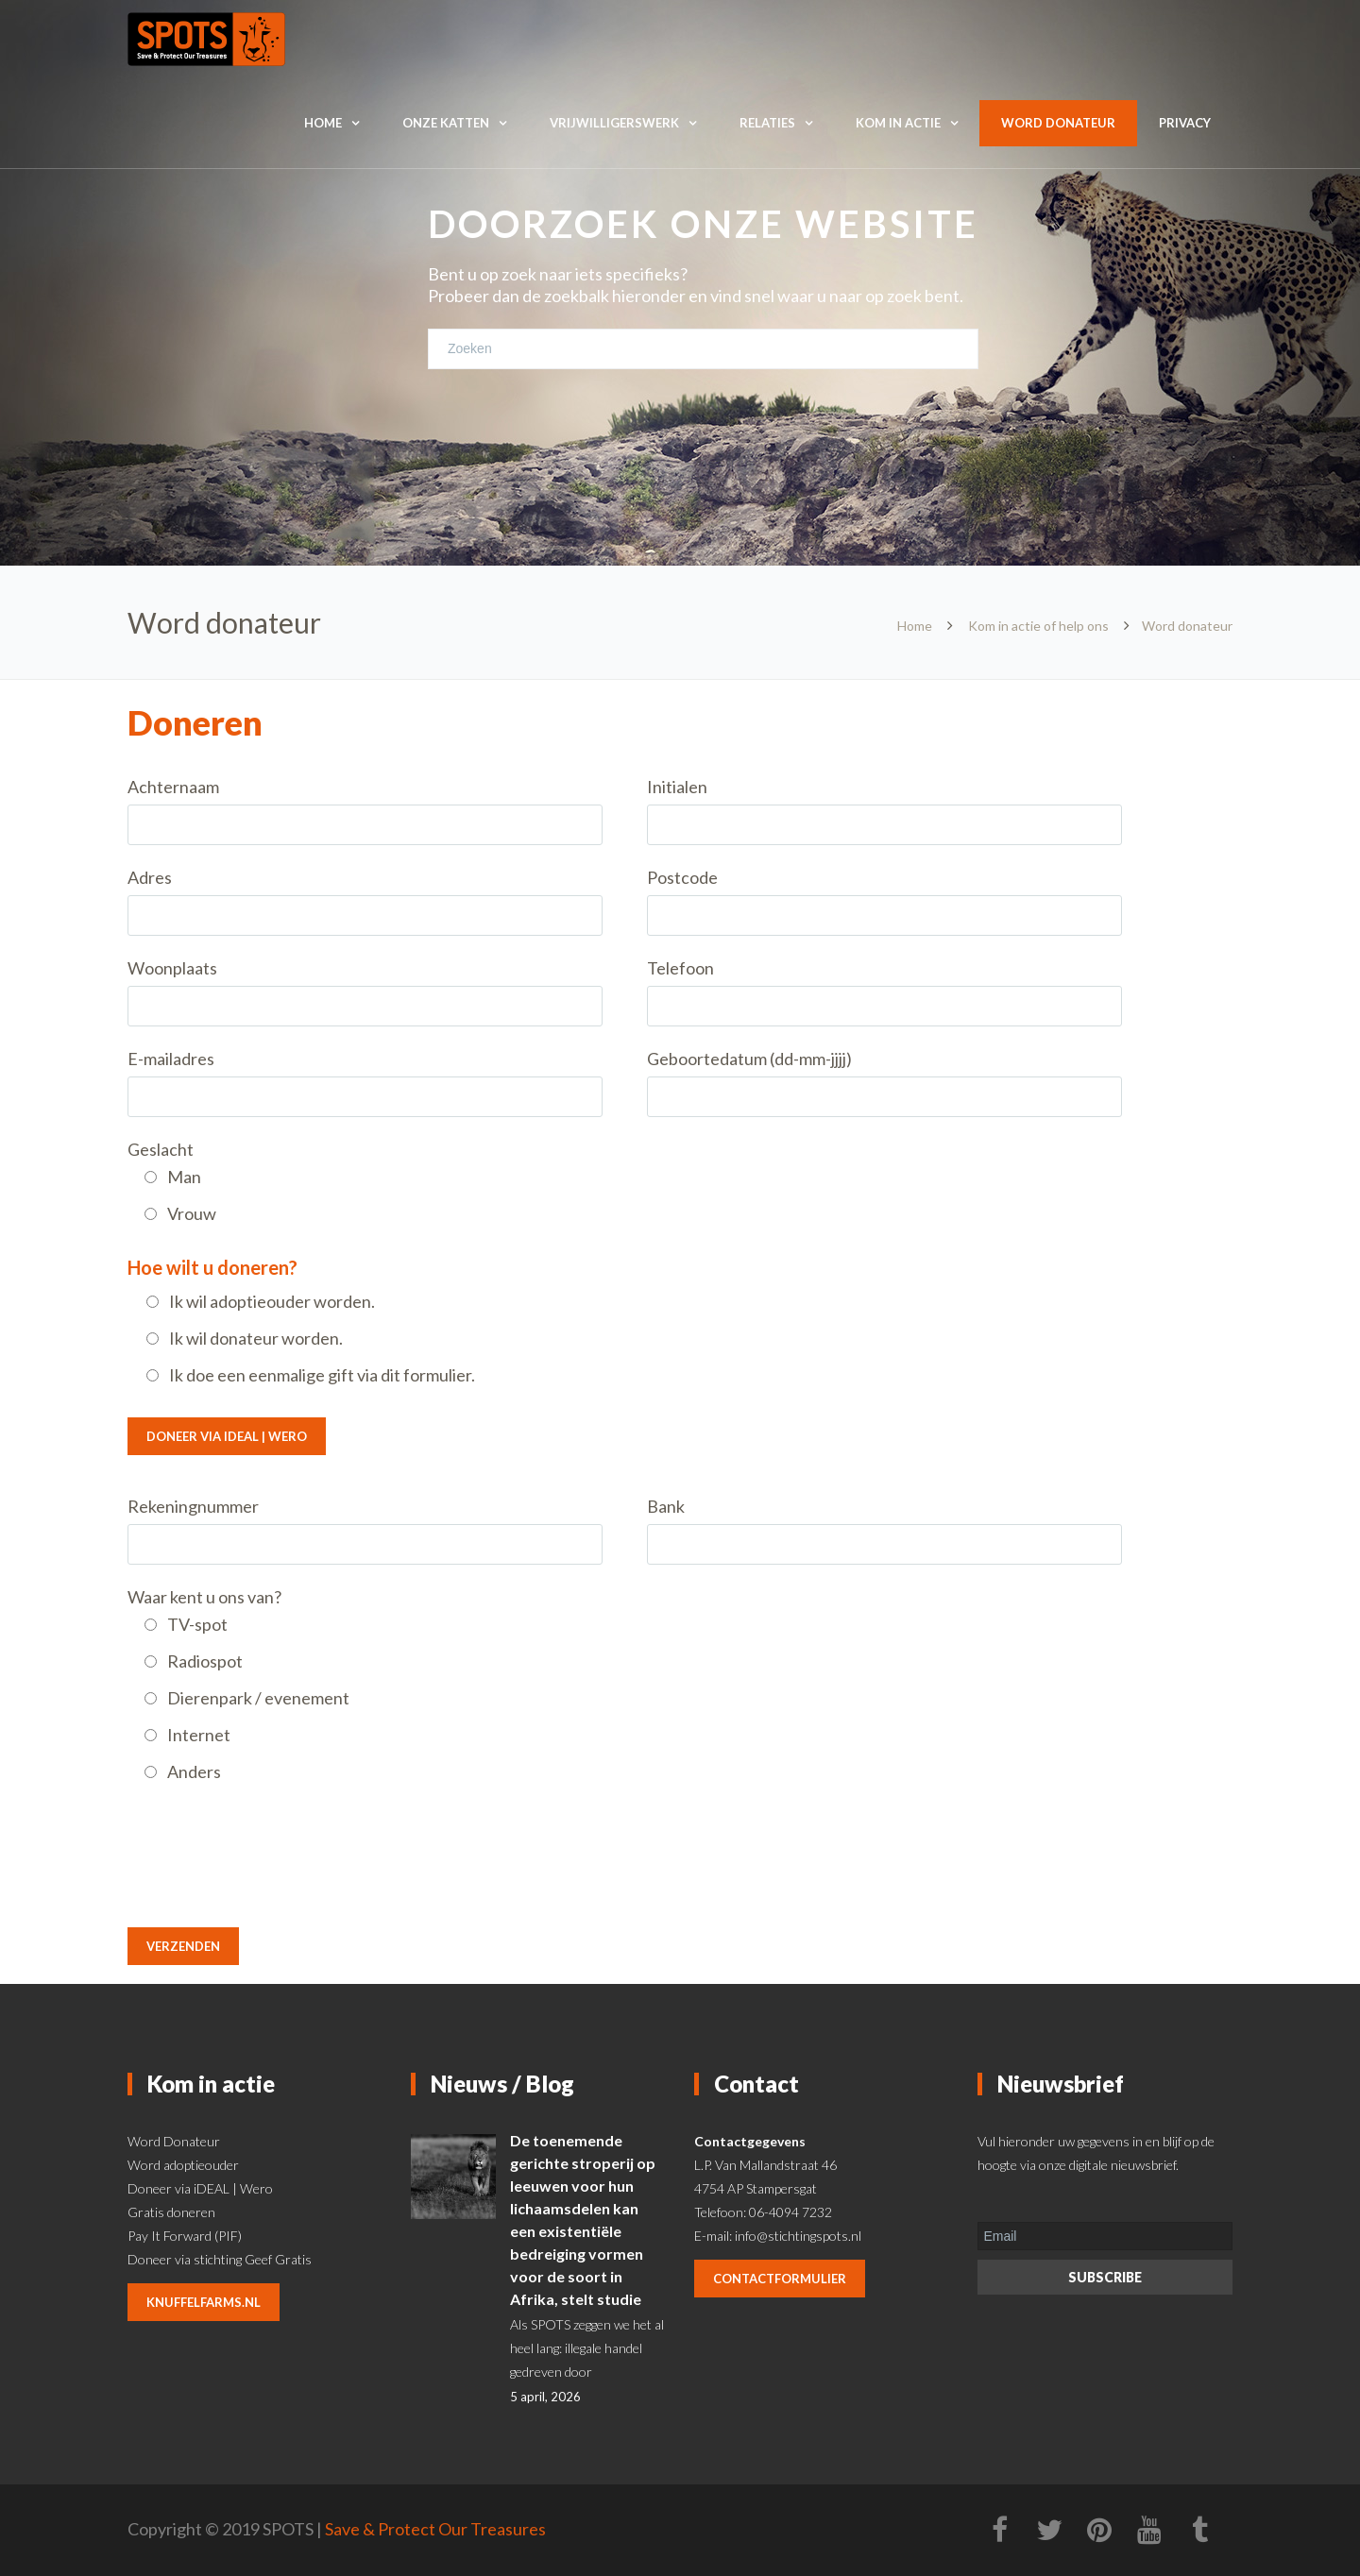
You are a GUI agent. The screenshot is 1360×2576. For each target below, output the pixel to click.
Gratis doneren (171, 2212)
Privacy (1185, 122)
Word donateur (1058, 122)
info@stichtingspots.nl (798, 2236)
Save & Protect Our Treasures (435, 2528)
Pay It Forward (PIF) (185, 2236)
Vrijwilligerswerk (614, 122)
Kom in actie (898, 122)
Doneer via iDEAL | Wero (226, 1436)
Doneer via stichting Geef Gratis (220, 2259)
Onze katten (445, 122)
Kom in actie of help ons (1038, 626)
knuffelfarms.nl (203, 2302)
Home (323, 122)
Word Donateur (174, 2141)
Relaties (767, 122)
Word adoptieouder (183, 2165)
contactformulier (779, 2278)
